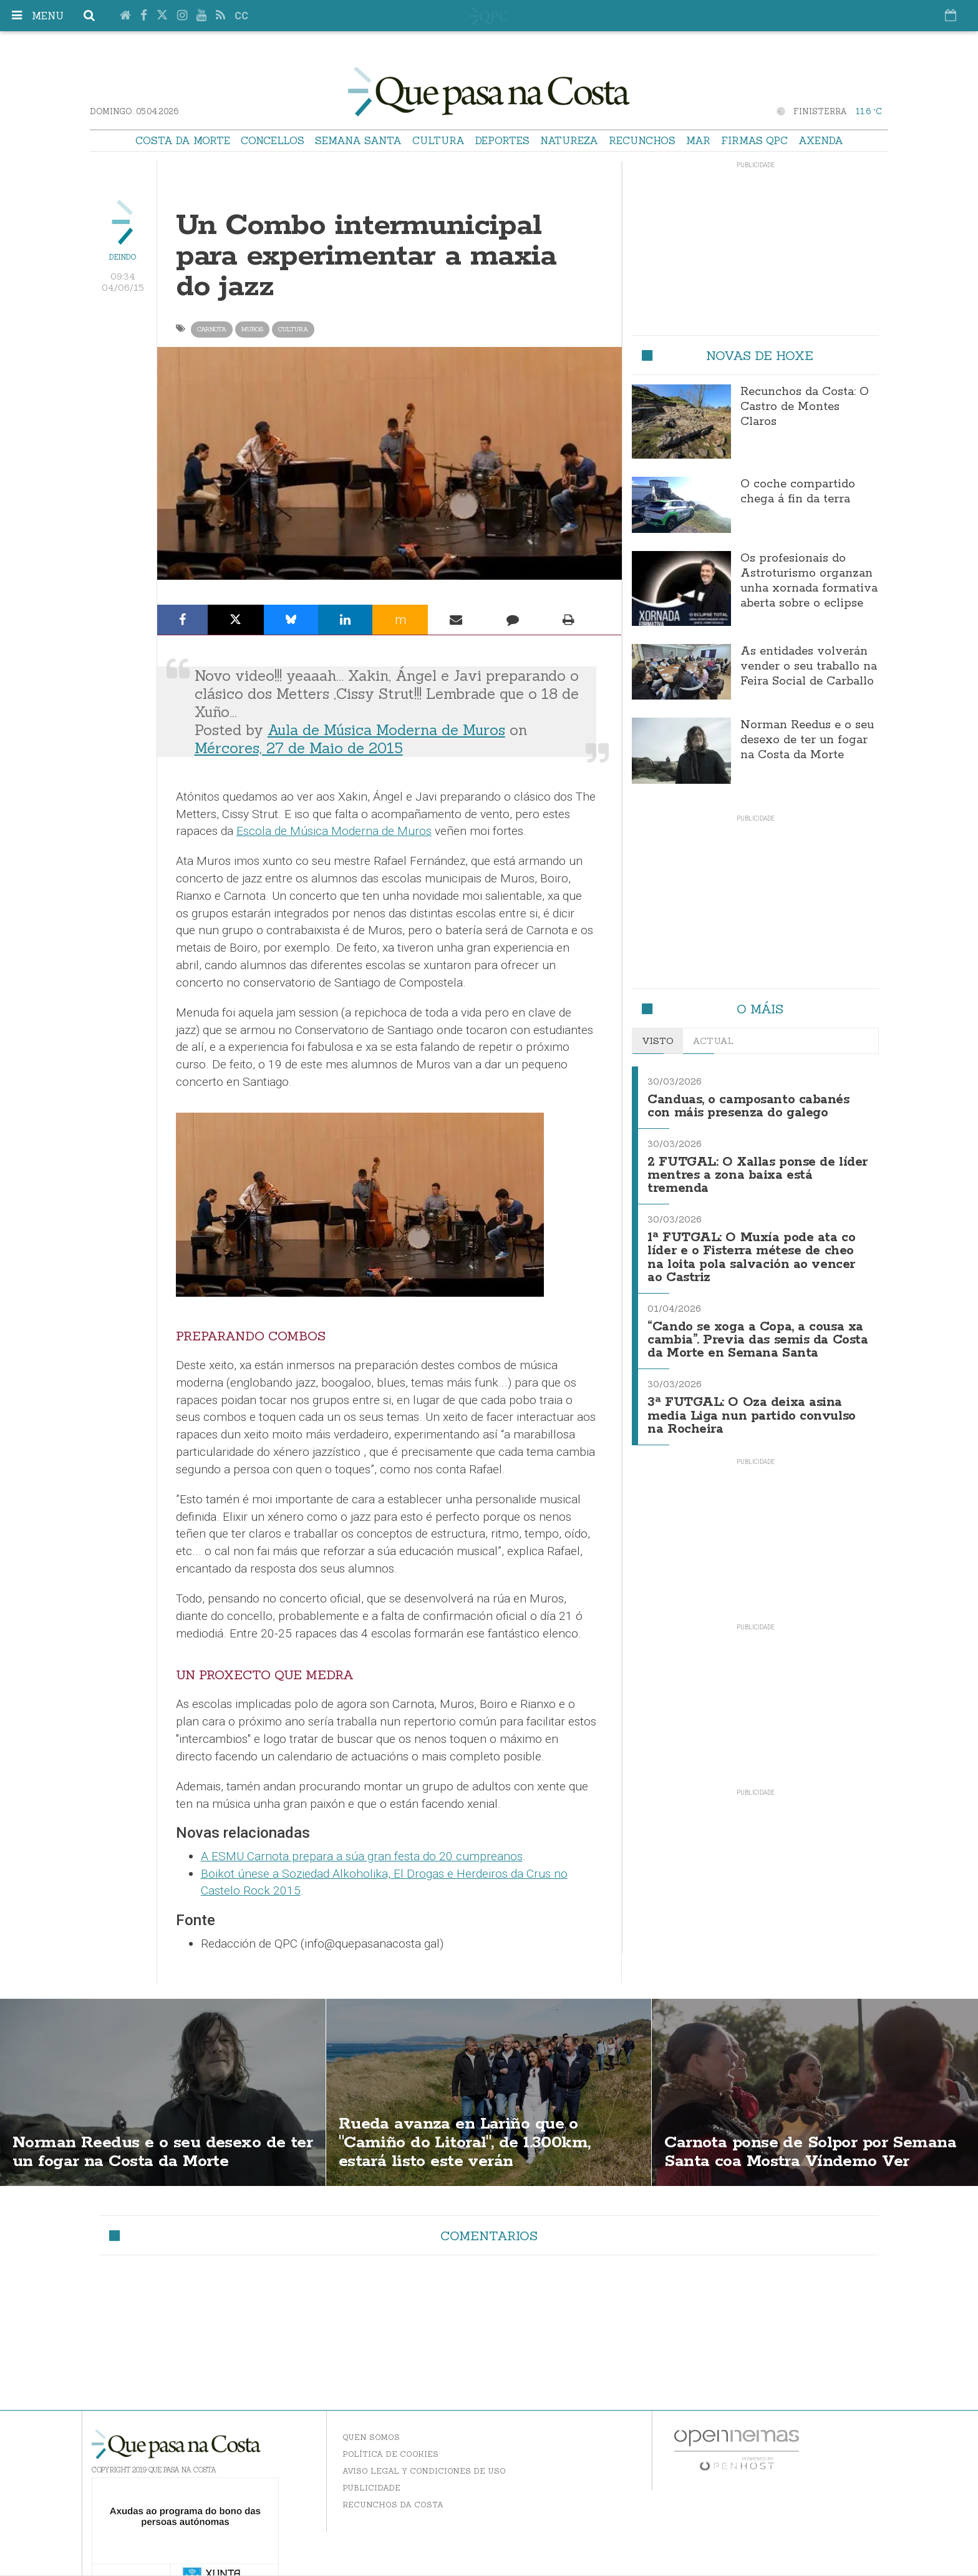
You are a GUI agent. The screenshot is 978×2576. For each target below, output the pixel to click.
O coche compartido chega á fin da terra (797, 492)
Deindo (123, 257)
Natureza (569, 140)
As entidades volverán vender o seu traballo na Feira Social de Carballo (808, 666)
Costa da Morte (182, 140)
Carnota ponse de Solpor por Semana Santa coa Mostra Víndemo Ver (811, 2142)
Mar (698, 140)
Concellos (272, 140)
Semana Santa (358, 140)
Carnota (211, 329)
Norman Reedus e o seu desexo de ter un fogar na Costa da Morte (807, 740)
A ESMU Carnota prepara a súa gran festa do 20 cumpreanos (362, 1856)
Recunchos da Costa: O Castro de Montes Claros (804, 406)
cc (241, 16)
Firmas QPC (754, 140)
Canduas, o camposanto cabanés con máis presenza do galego (748, 1105)
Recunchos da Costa (392, 2504)
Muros (252, 329)
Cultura (438, 140)
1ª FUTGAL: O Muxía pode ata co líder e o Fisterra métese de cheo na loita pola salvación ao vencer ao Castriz (752, 1253)
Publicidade (371, 2487)
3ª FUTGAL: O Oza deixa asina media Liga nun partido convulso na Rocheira (751, 1407)
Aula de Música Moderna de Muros (386, 730)
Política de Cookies (390, 2454)
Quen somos (371, 2437)
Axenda (820, 140)
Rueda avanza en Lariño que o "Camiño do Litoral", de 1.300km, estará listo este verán (470, 2142)
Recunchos (642, 140)
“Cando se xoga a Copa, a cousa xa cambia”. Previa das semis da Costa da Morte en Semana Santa (757, 1333)
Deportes (502, 140)
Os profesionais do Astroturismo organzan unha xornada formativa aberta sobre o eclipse (809, 581)
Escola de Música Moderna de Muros (334, 831)
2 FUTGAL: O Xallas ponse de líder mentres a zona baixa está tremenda (747, 1173)
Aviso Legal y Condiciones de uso (424, 2471)
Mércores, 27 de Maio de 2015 (299, 748)
